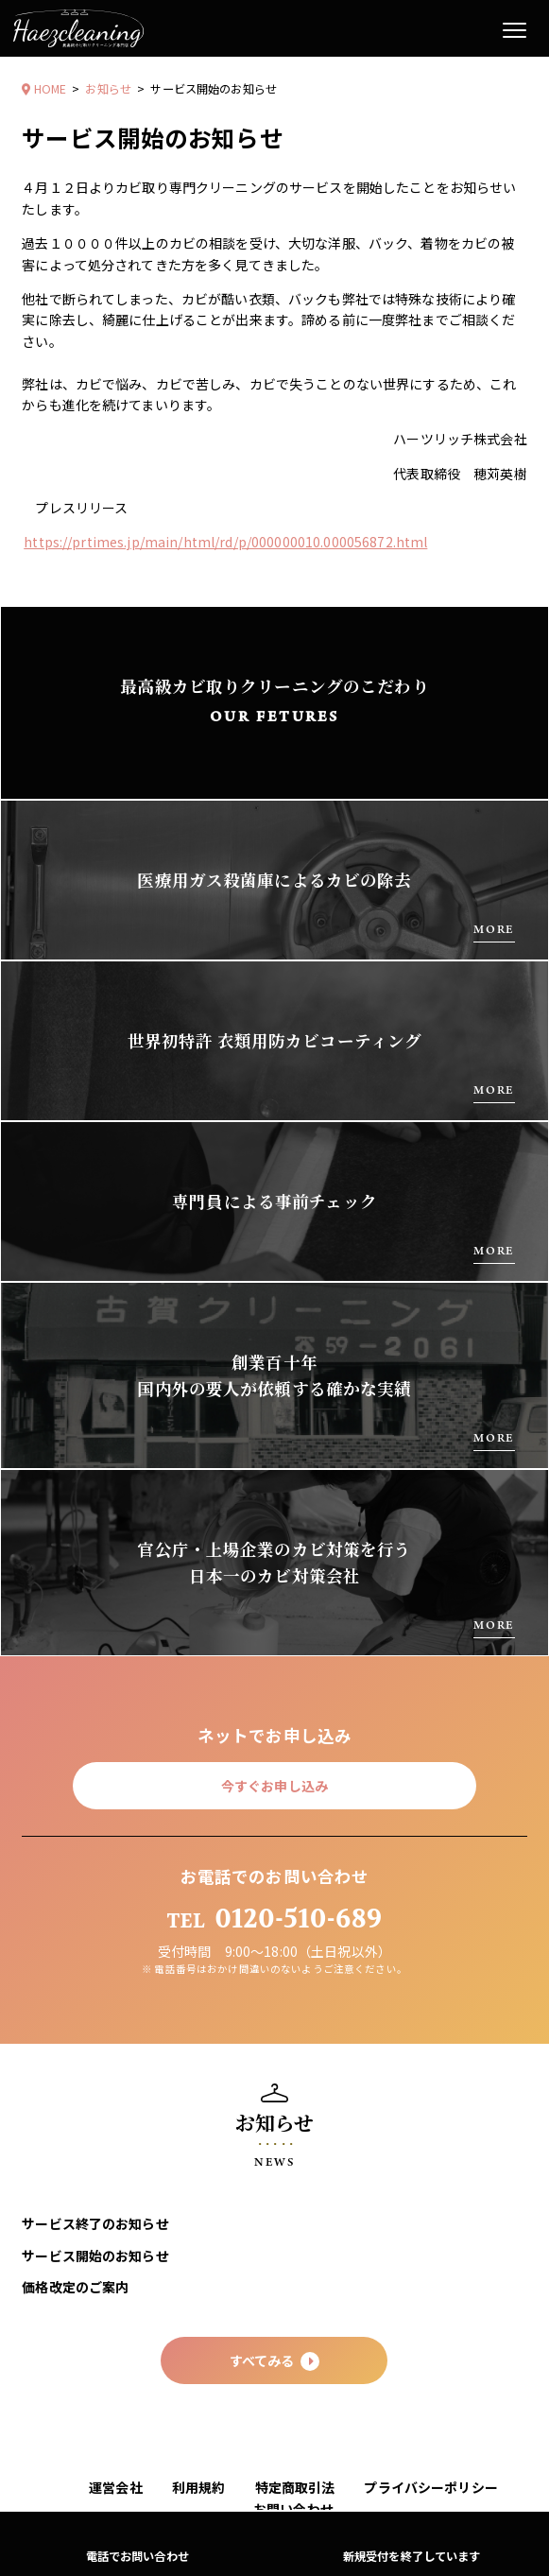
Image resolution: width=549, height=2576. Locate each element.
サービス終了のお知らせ (95, 2223)
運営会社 (116, 2487)
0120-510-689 (275, 1919)
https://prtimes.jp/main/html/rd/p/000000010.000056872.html (225, 541)
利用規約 (199, 2487)
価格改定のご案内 (75, 2286)
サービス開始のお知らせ (95, 2255)
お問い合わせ (293, 2508)
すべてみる (275, 2361)
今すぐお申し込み (274, 1785)
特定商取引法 (295, 2487)
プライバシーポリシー (430, 2487)
